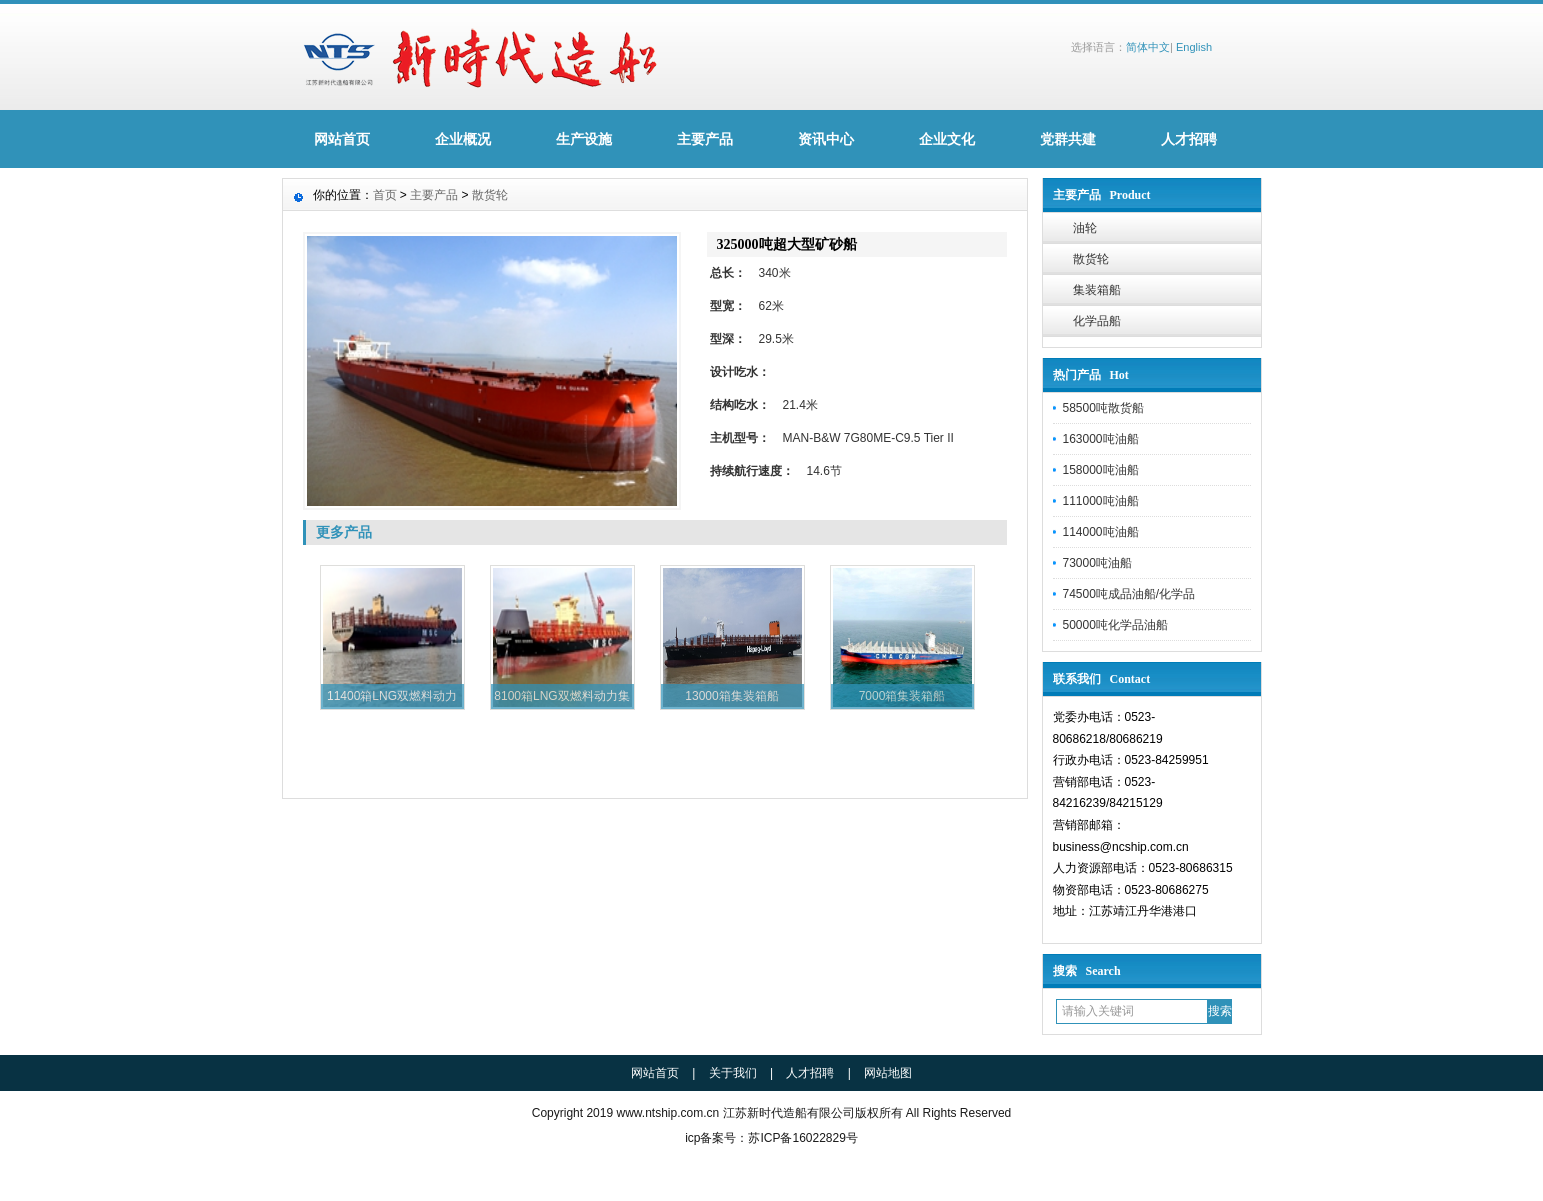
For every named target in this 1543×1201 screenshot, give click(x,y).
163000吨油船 (1101, 439)
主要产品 (705, 139)
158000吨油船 (1101, 470)
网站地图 (888, 1073)
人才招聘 (1189, 139)
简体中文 (1148, 47)
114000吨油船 (1101, 532)
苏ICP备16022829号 (802, 1138)
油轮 (1085, 228)
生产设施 (584, 139)
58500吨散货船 (1103, 408)
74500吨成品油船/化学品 (1129, 594)
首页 (385, 195)
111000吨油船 (1101, 501)
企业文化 (947, 139)
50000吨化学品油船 (1115, 625)
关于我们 (733, 1073)
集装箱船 (1097, 290)
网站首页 (342, 139)
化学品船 (1097, 321)
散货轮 (1091, 259)
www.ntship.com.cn (667, 1113)
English (1194, 47)
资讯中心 (826, 139)
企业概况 (463, 139)
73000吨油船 (1097, 563)
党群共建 (1068, 139)
